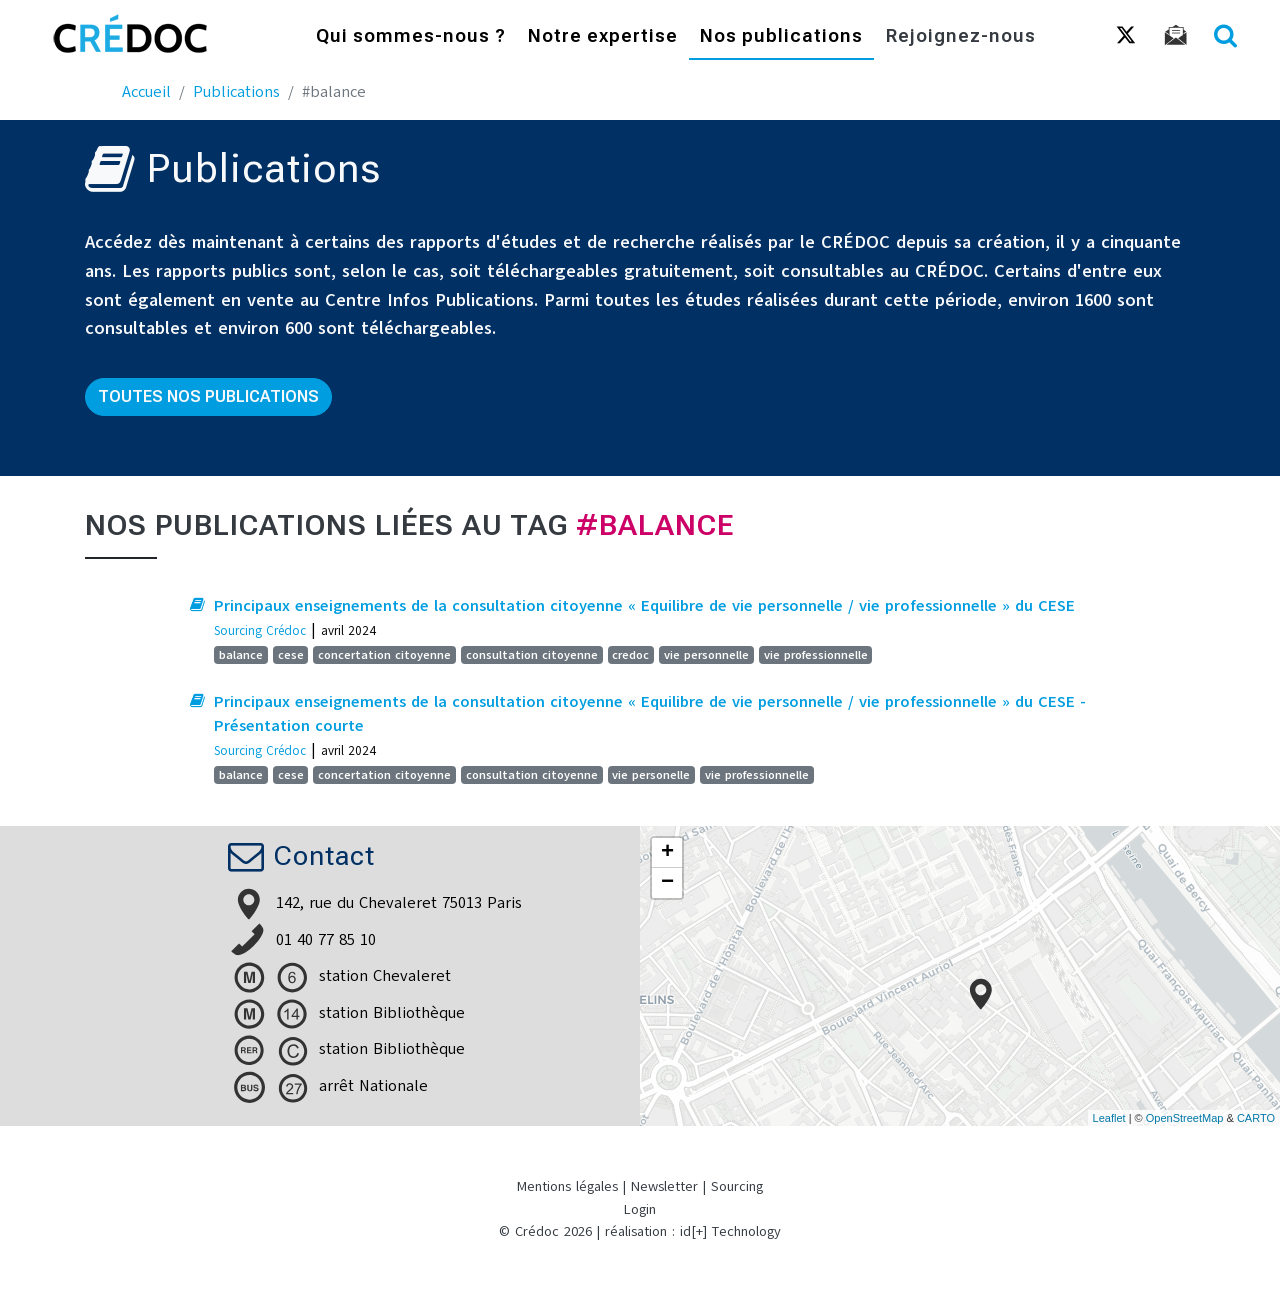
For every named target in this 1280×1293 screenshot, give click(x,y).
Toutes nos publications (208, 396)
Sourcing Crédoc (260, 630)
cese (291, 655)
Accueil (146, 92)
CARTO (1256, 1118)
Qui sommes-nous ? (411, 37)
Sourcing (737, 1186)
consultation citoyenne (532, 655)
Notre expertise (603, 37)
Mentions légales (567, 1186)
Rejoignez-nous (961, 37)
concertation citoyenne (384, 655)
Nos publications (781, 37)
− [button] (667, 883)
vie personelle (651, 775)
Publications (236, 92)
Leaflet (1109, 1118)
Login (640, 1209)
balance (241, 655)
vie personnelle (706, 655)
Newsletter (664, 1186)
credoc (630, 655)
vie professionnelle (816, 655)
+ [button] (667, 853)
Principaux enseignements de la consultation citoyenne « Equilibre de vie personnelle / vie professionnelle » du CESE (644, 606)
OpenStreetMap (1185, 1118)
